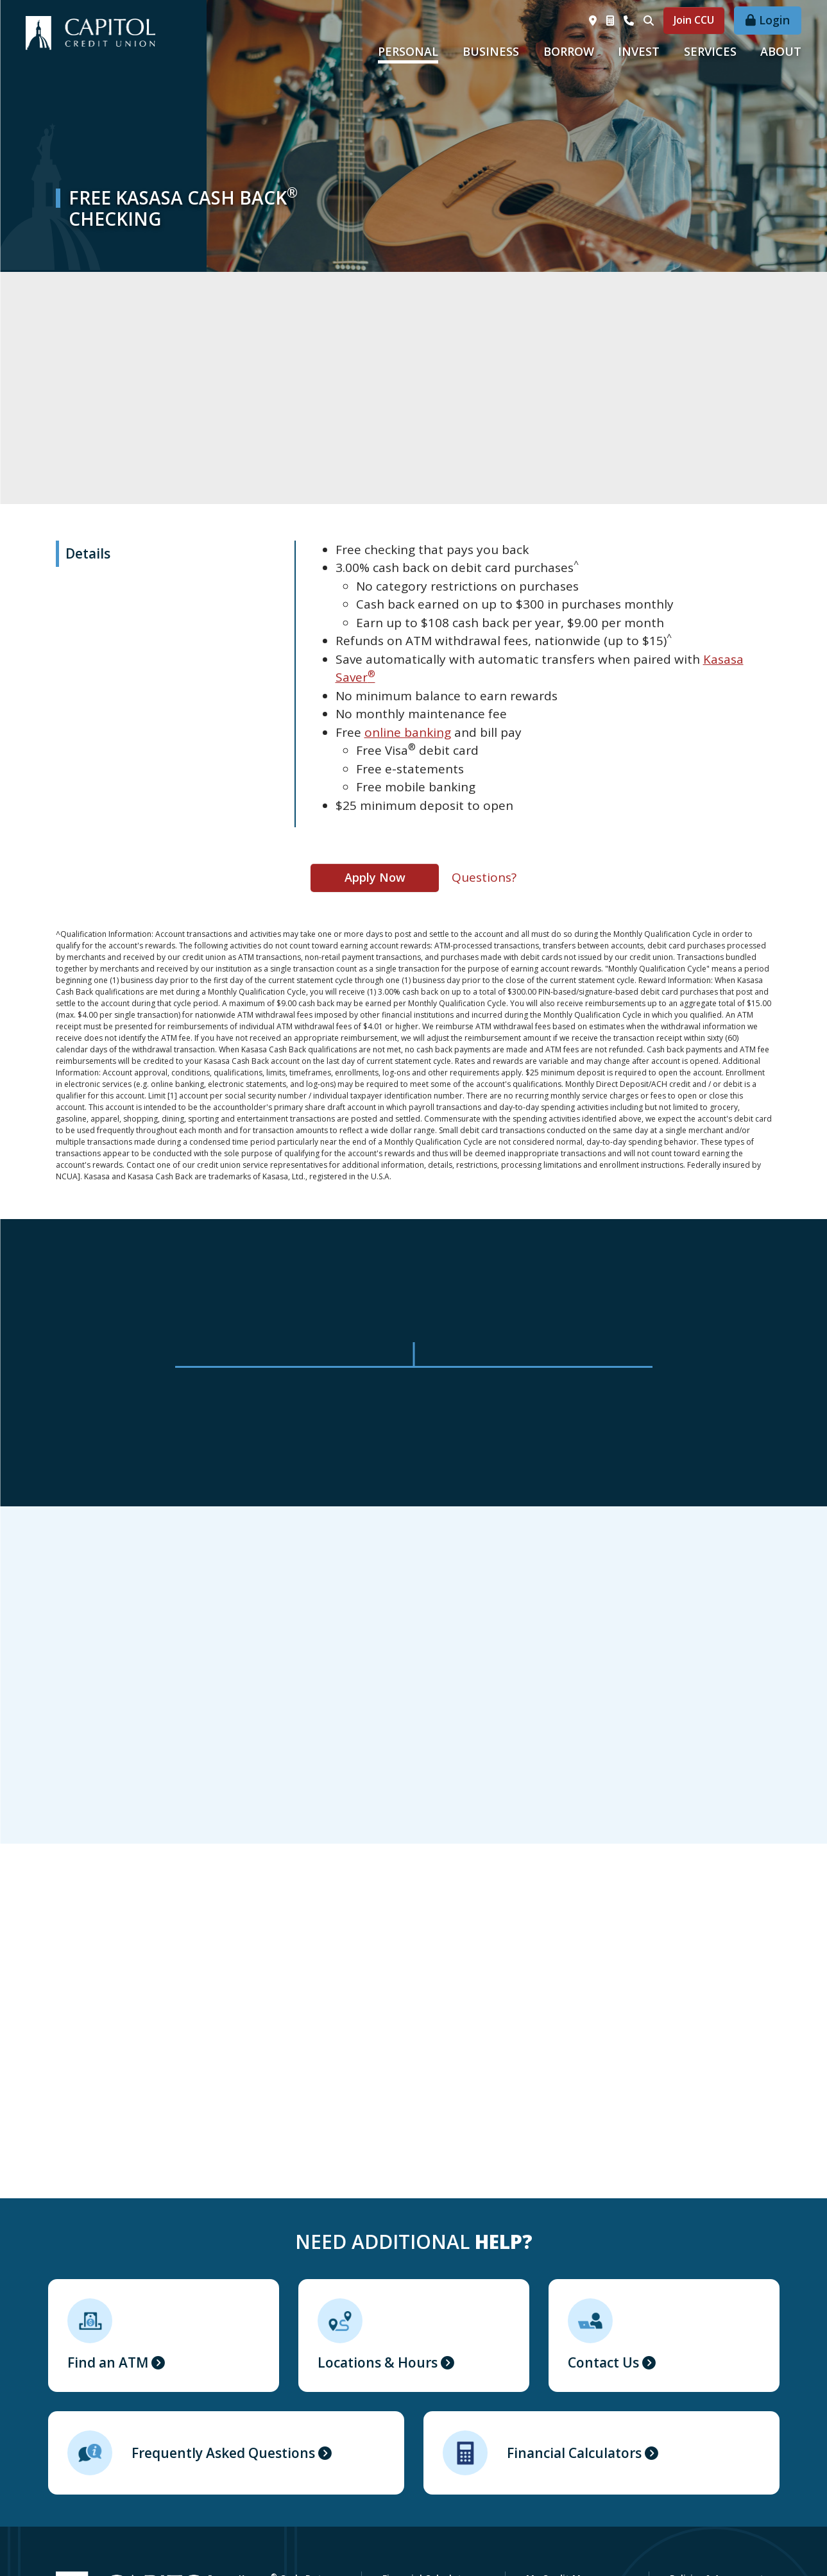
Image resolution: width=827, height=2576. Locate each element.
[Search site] (649, 20)
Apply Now (375, 877)
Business (491, 51)
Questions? (484, 877)
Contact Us (603, 2362)
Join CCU (694, 20)
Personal (408, 51)
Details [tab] (87, 553)
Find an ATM (107, 2362)
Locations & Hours (378, 2362)
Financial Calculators (574, 2453)
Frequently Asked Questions (223, 2453)
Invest (639, 51)
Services (710, 51)
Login (774, 20)
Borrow (568, 51)
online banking (407, 732)
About (780, 51)
